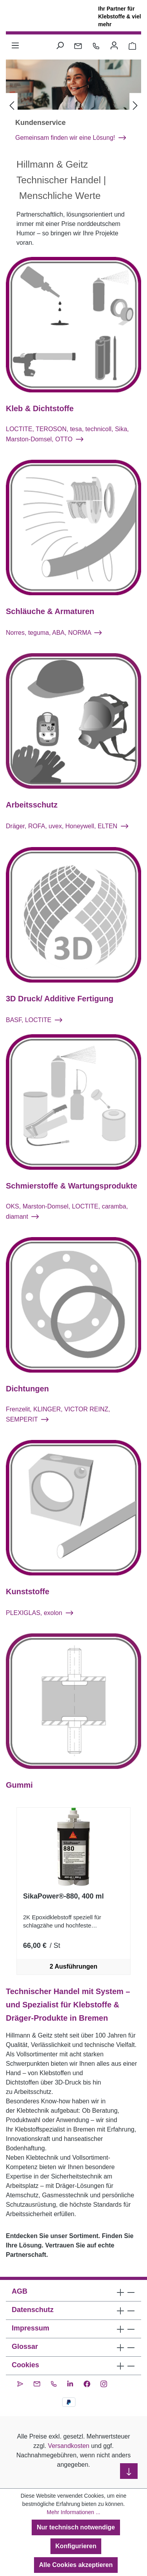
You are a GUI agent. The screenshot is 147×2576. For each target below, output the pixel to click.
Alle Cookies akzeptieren (76, 2565)
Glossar (25, 2346)
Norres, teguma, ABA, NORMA (54, 642)
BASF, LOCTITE (34, 1029)
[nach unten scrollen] (129, 2471)
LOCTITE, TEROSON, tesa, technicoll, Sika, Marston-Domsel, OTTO (67, 443)
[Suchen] (59, 45)
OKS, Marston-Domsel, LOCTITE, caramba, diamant (67, 1220)
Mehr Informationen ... (73, 2512)
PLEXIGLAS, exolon (39, 1622)
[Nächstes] (135, 110)
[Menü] (15, 45)
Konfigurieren (76, 2546)
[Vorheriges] (12, 110)
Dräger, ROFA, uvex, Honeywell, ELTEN (67, 836)
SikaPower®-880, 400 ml (63, 1905)
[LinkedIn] (70, 2383)
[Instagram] (103, 2383)
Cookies (25, 2365)
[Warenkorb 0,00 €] (132, 45)
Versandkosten (69, 2445)
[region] (73, 1901)
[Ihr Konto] (114, 45)
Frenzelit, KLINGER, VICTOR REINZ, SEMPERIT (58, 1423)
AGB (19, 2291)
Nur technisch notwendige (76, 2527)
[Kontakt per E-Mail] (78, 45)
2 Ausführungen (73, 1976)
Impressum (30, 2328)
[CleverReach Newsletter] (20, 2383)
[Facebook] (87, 2383)
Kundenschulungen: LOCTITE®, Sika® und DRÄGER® (69, 142)
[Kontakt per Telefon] (96, 45)
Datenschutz (33, 2310)
